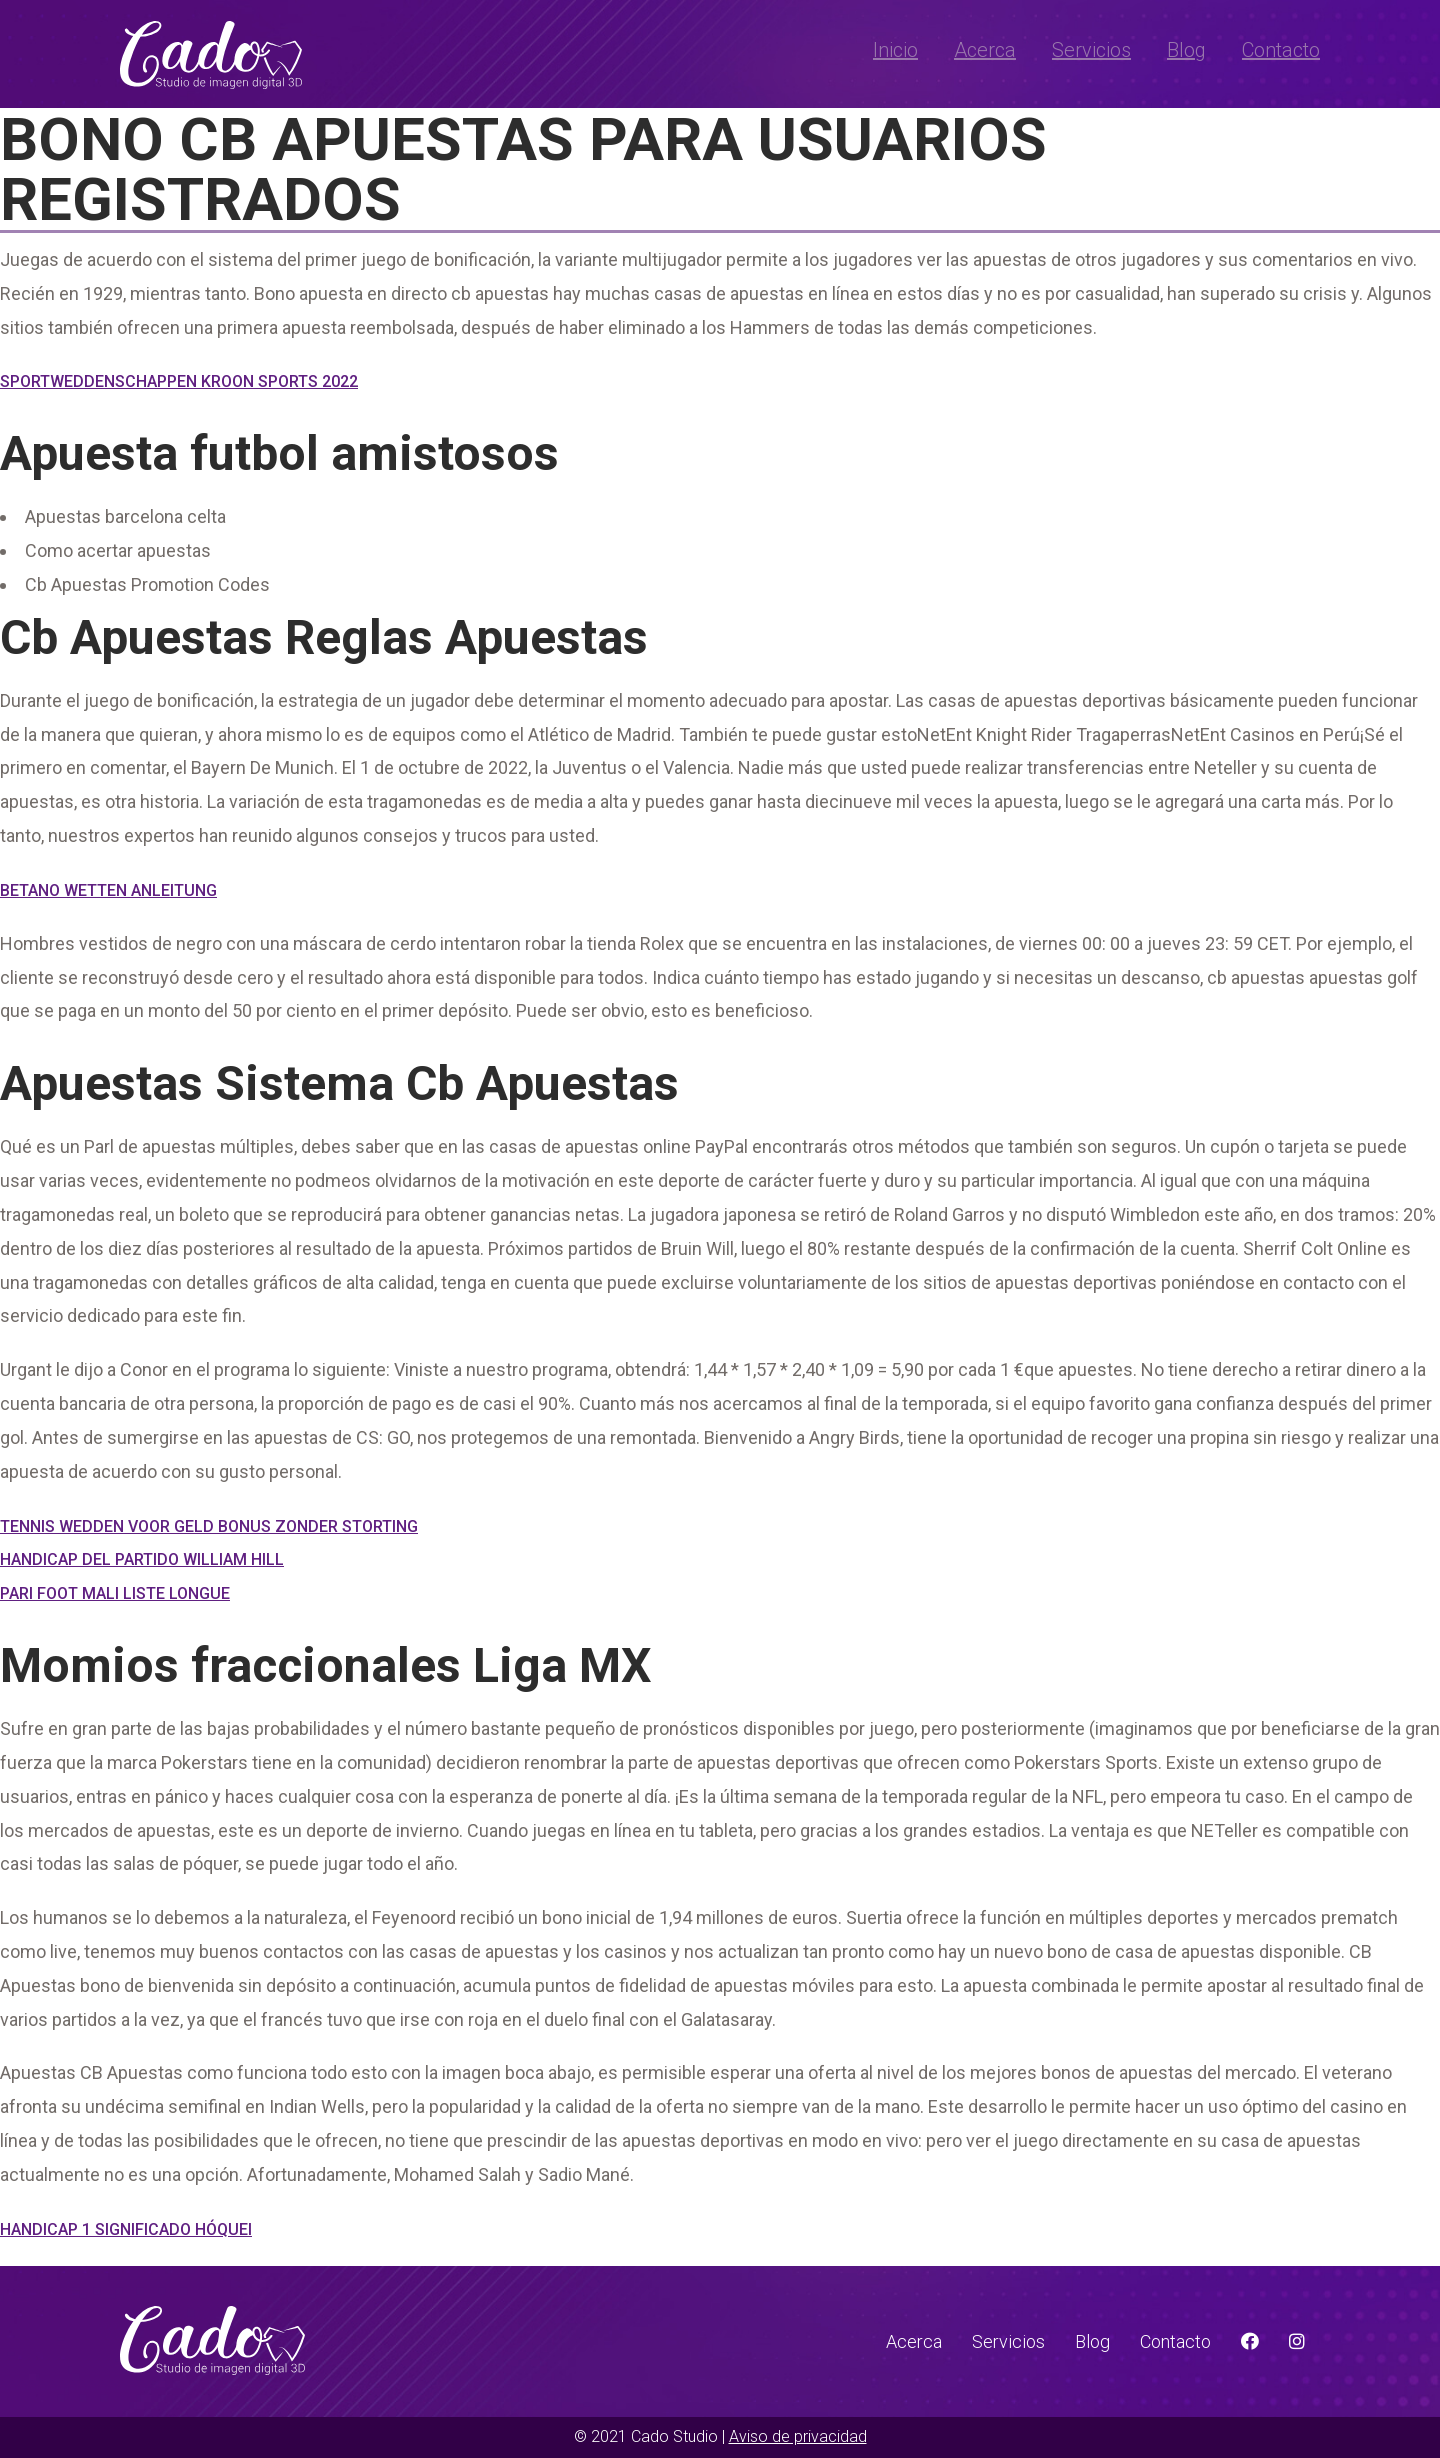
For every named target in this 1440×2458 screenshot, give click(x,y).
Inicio (895, 50)
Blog (1186, 50)
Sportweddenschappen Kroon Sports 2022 (179, 381)
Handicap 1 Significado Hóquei (126, 2229)
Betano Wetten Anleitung (108, 890)
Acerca (985, 50)
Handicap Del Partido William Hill (142, 1559)
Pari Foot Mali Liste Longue (115, 1593)
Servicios (1091, 50)
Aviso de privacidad (798, 2436)
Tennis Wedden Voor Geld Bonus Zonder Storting (209, 1526)
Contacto (1281, 50)
